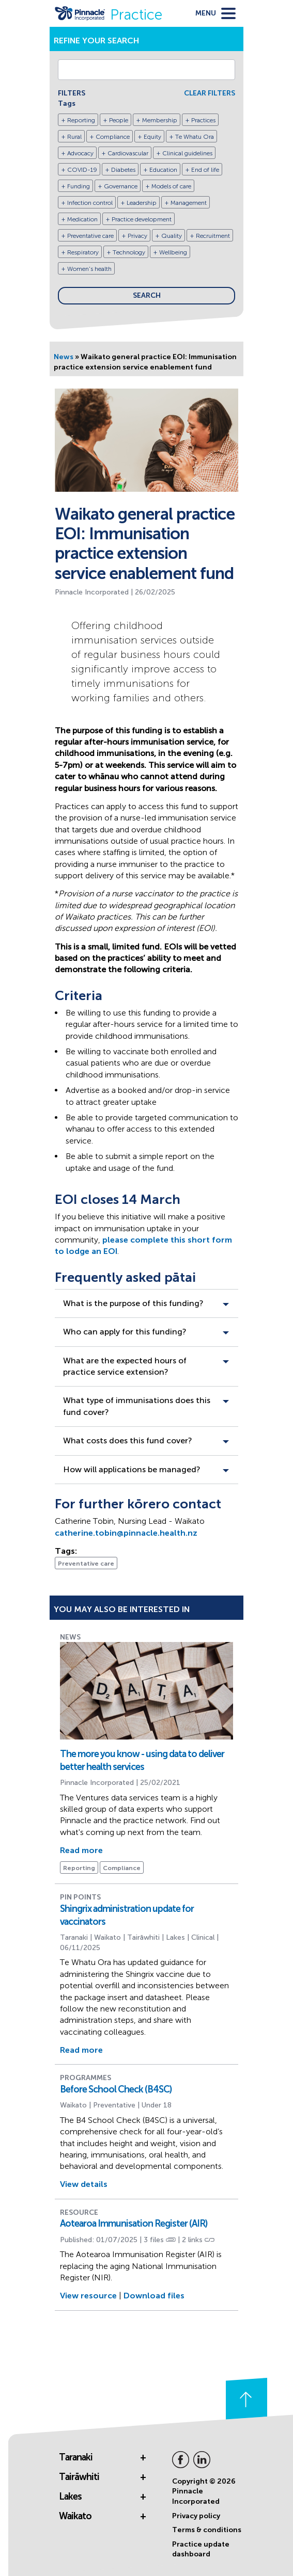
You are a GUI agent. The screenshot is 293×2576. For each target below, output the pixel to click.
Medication (82, 219)
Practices (203, 120)
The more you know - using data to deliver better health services (142, 1760)
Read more (81, 1850)
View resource (88, 2295)
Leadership (142, 202)
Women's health (89, 268)
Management (189, 202)
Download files (154, 2295)
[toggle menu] (215, 13)
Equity (152, 136)
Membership (159, 120)
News (63, 356)
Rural (74, 136)
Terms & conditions (206, 2529)
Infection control (90, 202)
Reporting (81, 120)
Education (163, 169)
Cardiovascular (127, 153)
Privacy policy (196, 2515)
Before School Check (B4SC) (116, 2089)
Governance (120, 186)
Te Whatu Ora (194, 136)
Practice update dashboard (200, 2549)
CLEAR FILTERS (209, 93)
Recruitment (213, 235)
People (118, 120)
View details (83, 2184)
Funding (78, 186)
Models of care (171, 186)
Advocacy (80, 153)
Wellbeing (173, 252)
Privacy (137, 235)
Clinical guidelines (187, 153)
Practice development (142, 219)
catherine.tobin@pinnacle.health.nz (126, 1533)
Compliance (113, 136)
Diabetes (123, 169)
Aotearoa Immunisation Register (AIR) (133, 2223)
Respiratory (83, 252)
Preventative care (90, 235)
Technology (129, 252)
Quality (171, 235)
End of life (205, 169)
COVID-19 (82, 169)
